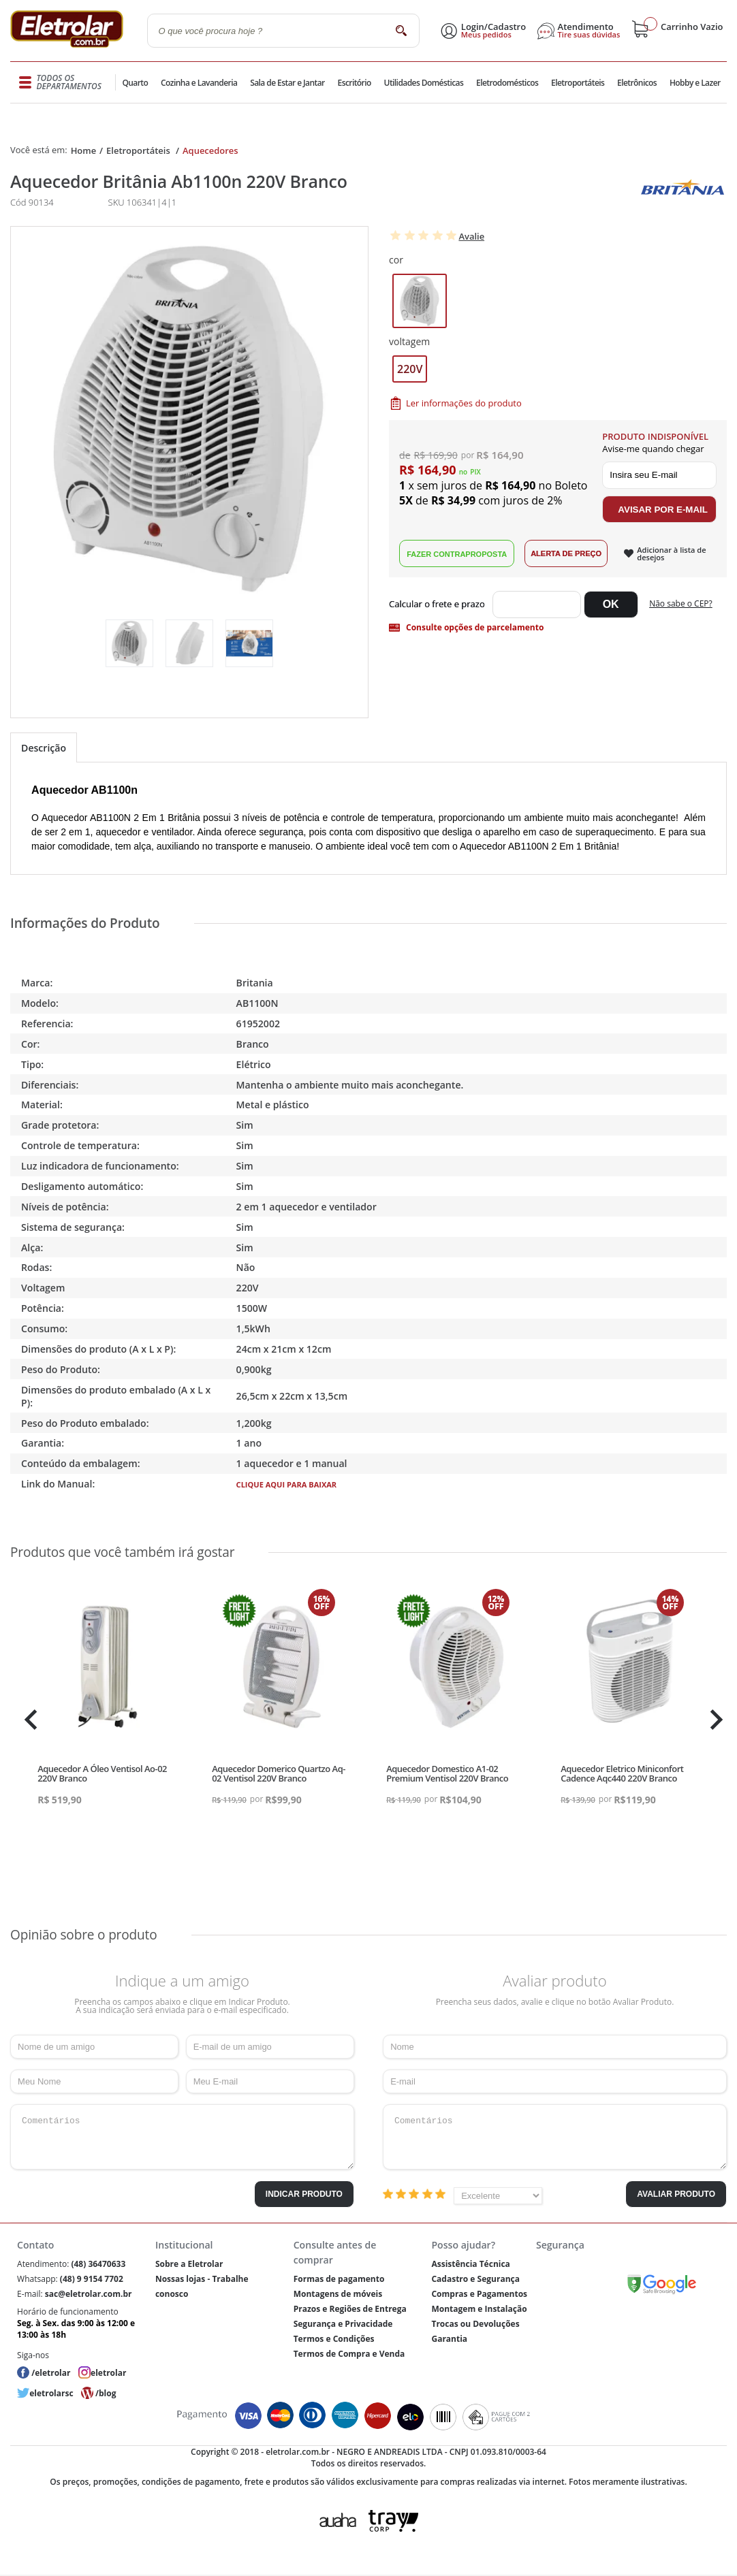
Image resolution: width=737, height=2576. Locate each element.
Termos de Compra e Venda (349, 2354)
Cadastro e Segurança (475, 2279)
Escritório (354, 82)
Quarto (136, 82)
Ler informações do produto (464, 403)
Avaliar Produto (676, 2194)
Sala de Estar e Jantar (287, 82)
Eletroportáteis (576, 82)
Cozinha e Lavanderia (200, 82)
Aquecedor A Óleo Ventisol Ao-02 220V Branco (102, 1773)
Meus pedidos (486, 35)
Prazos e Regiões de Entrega (350, 2309)
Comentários (182, 2137)
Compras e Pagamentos (479, 2294)
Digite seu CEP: (439, 604)
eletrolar (108, 2373)
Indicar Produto (304, 2194)
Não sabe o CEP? (680, 603)
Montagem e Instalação (479, 2309)
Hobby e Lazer (695, 82)
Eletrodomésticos (506, 82)
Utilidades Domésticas (423, 82)
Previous (27, 1720)
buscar (401, 30)
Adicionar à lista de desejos (671, 553)
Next (715, 1720)
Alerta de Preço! (566, 553)
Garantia (449, 2339)
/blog (105, 2393)
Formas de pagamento (339, 2279)
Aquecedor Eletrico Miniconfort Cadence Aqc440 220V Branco (622, 1773)
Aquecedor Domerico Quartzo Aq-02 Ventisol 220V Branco (278, 1773)
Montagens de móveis (338, 2294)
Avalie (471, 236)
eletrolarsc (51, 2393)
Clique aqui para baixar (286, 1484)
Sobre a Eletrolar (189, 2264)
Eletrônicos (636, 82)
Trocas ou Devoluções (475, 2324)
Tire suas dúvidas (589, 35)
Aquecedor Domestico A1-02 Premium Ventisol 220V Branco (447, 1773)
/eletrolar (50, 2373)
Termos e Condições (334, 2339)
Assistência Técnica (470, 2264)
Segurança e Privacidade (343, 2324)
